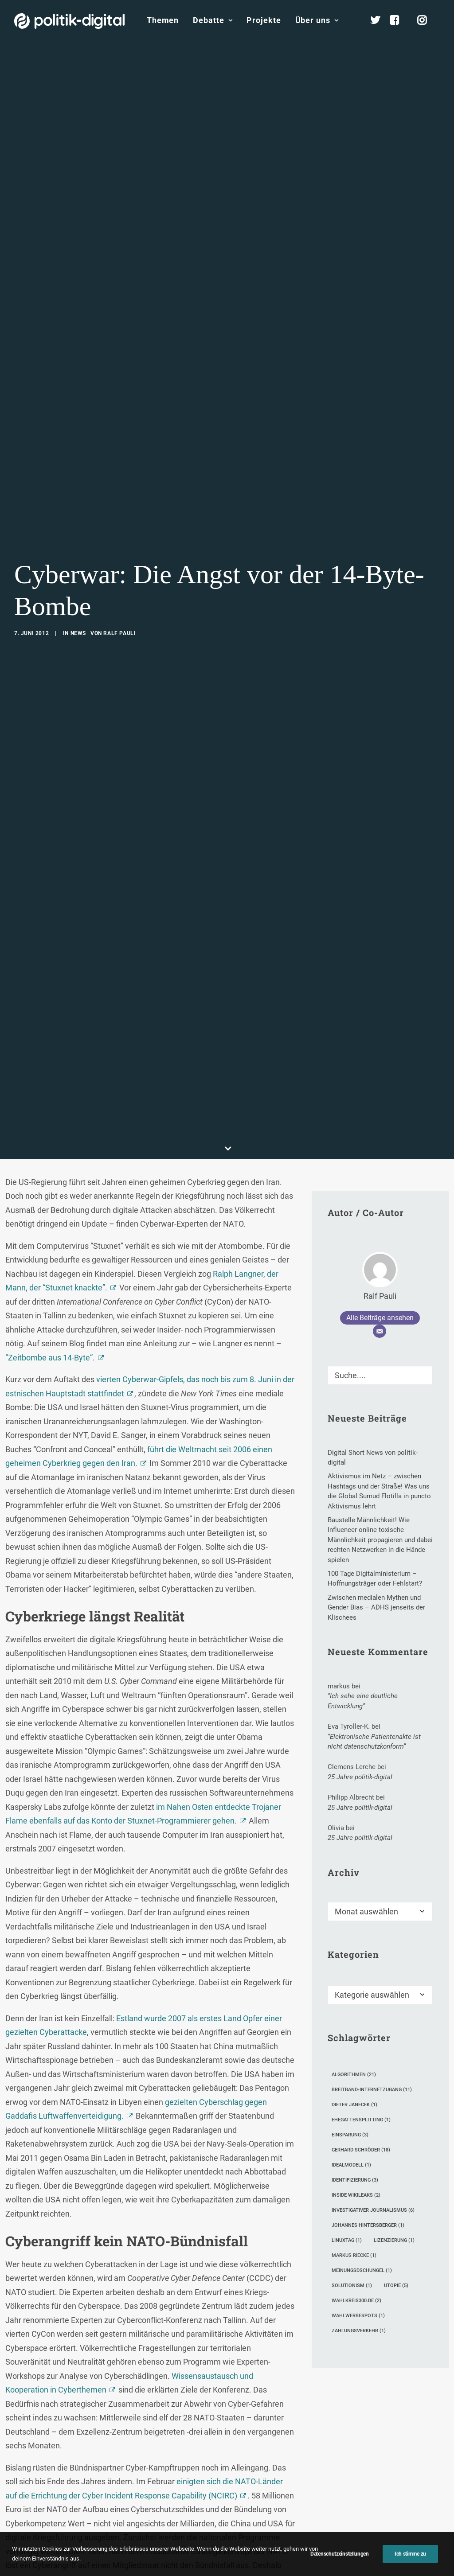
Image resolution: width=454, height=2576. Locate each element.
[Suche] (380, 1246)
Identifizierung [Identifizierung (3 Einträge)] (355, 2051)
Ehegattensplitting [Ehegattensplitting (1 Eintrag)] (361, 1991)
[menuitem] (163, 20)
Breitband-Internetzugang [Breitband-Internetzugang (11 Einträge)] (372, 1961)
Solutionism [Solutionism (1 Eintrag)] (352, 2156)
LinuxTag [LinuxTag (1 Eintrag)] (347, 2111)
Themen (163, 20)
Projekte (264, 20)
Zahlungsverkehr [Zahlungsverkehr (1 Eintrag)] (359, 2202)
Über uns (317, 20)
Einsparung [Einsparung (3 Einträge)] (350, 2006)
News (78, 569)
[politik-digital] (69, 21)
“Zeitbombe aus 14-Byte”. (50, 1228)
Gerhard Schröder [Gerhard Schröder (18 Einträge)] (361, 2021)
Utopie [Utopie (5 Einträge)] (396, 2156)
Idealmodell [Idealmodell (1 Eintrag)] (351, 2036)
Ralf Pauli (119, 569)
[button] (422, 1243)
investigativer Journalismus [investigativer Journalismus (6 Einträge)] (373, 2081)
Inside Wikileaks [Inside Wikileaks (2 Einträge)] (356, 2066)
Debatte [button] (212, 20)
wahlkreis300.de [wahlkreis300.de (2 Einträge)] (356, 2172)
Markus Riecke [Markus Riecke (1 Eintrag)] (354, 2126)
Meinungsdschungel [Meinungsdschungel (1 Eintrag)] (362, 2141)
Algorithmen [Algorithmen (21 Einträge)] (354, 1946)
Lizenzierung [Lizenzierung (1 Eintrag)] (394, 2111)
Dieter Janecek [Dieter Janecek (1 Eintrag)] (354, 1976)
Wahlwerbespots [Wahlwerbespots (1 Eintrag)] (358, 2187)
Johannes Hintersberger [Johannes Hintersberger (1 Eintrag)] (368, 2096)
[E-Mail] (379, 1202)
